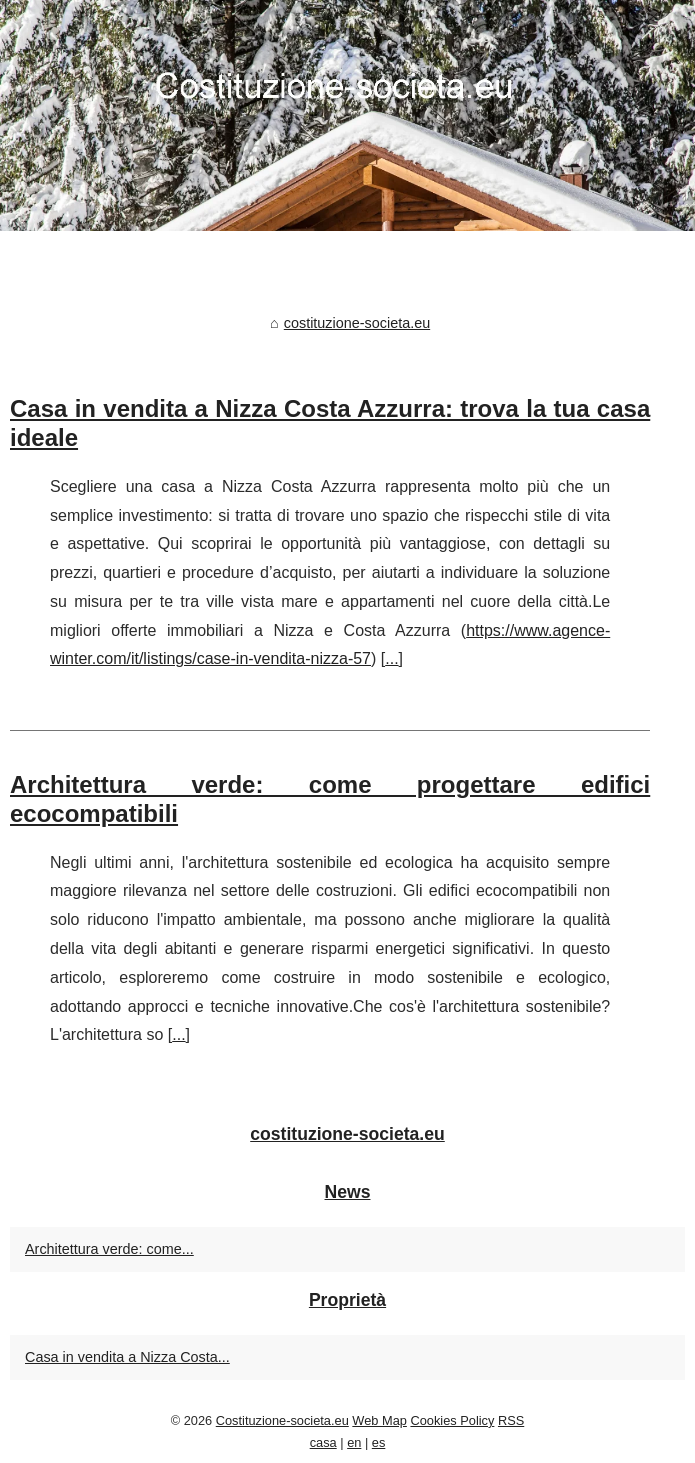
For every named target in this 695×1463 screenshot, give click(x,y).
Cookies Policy (452, 1420)
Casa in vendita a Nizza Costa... (127, 1357)
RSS (511, 1420)
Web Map (379, 1420)
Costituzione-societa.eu (282, 1420)
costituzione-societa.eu (357, 323)
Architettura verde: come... (109, 1249)
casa (323, 1442)
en (354, 1442)
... (391, 658)
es (379, 1442)
